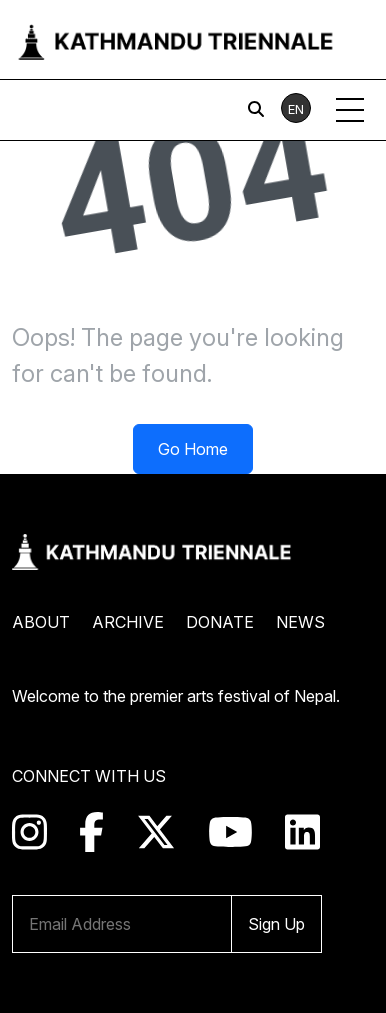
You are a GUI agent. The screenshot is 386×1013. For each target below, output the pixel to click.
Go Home (193, 449)
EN (296, 109)
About (41, 622)
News (300, 622)
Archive (128, 622)
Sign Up (276, 924)
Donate (220, 622)
